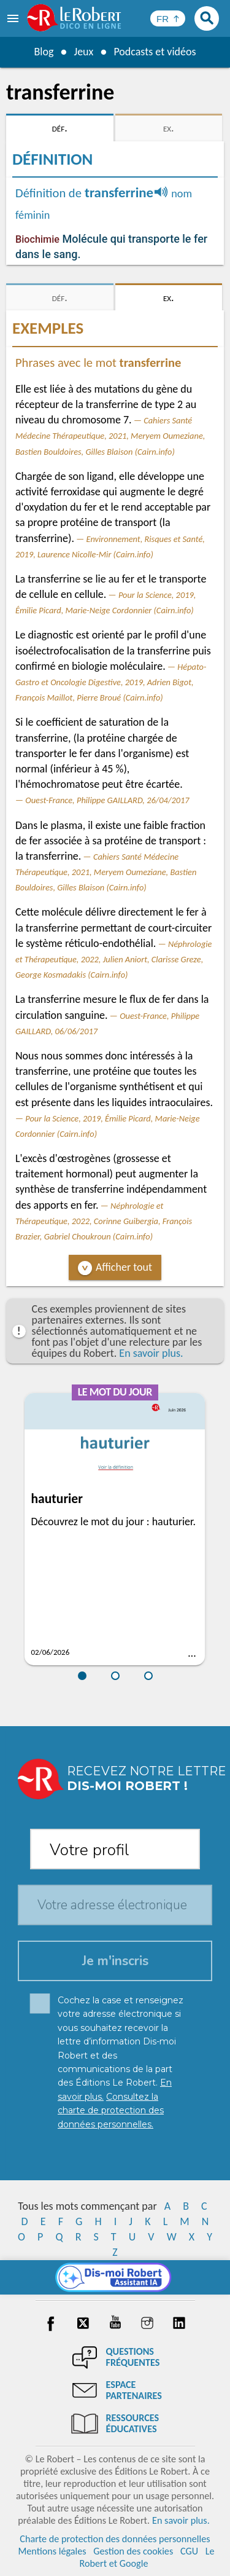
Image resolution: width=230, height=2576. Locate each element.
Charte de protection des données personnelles (115, 2539)
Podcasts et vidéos (154, 51)
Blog (43, 51)
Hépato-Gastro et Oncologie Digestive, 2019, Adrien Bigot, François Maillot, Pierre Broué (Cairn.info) (110, 682)
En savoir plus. (151, 1353)
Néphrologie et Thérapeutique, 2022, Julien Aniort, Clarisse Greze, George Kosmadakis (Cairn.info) (113, 959)
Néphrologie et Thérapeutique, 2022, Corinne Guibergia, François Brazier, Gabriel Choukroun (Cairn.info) (103, 1221)
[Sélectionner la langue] (167, 18)
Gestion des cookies (133, 2551)
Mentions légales (52, 2551)
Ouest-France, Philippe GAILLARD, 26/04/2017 (107, 800)
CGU (189, 2551)
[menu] (14, 18)
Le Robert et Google (146, 2557)
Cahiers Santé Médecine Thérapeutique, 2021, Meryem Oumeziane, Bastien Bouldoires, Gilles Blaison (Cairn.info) (110, 436)
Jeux (83, 51)
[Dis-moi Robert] (115, 2277)
